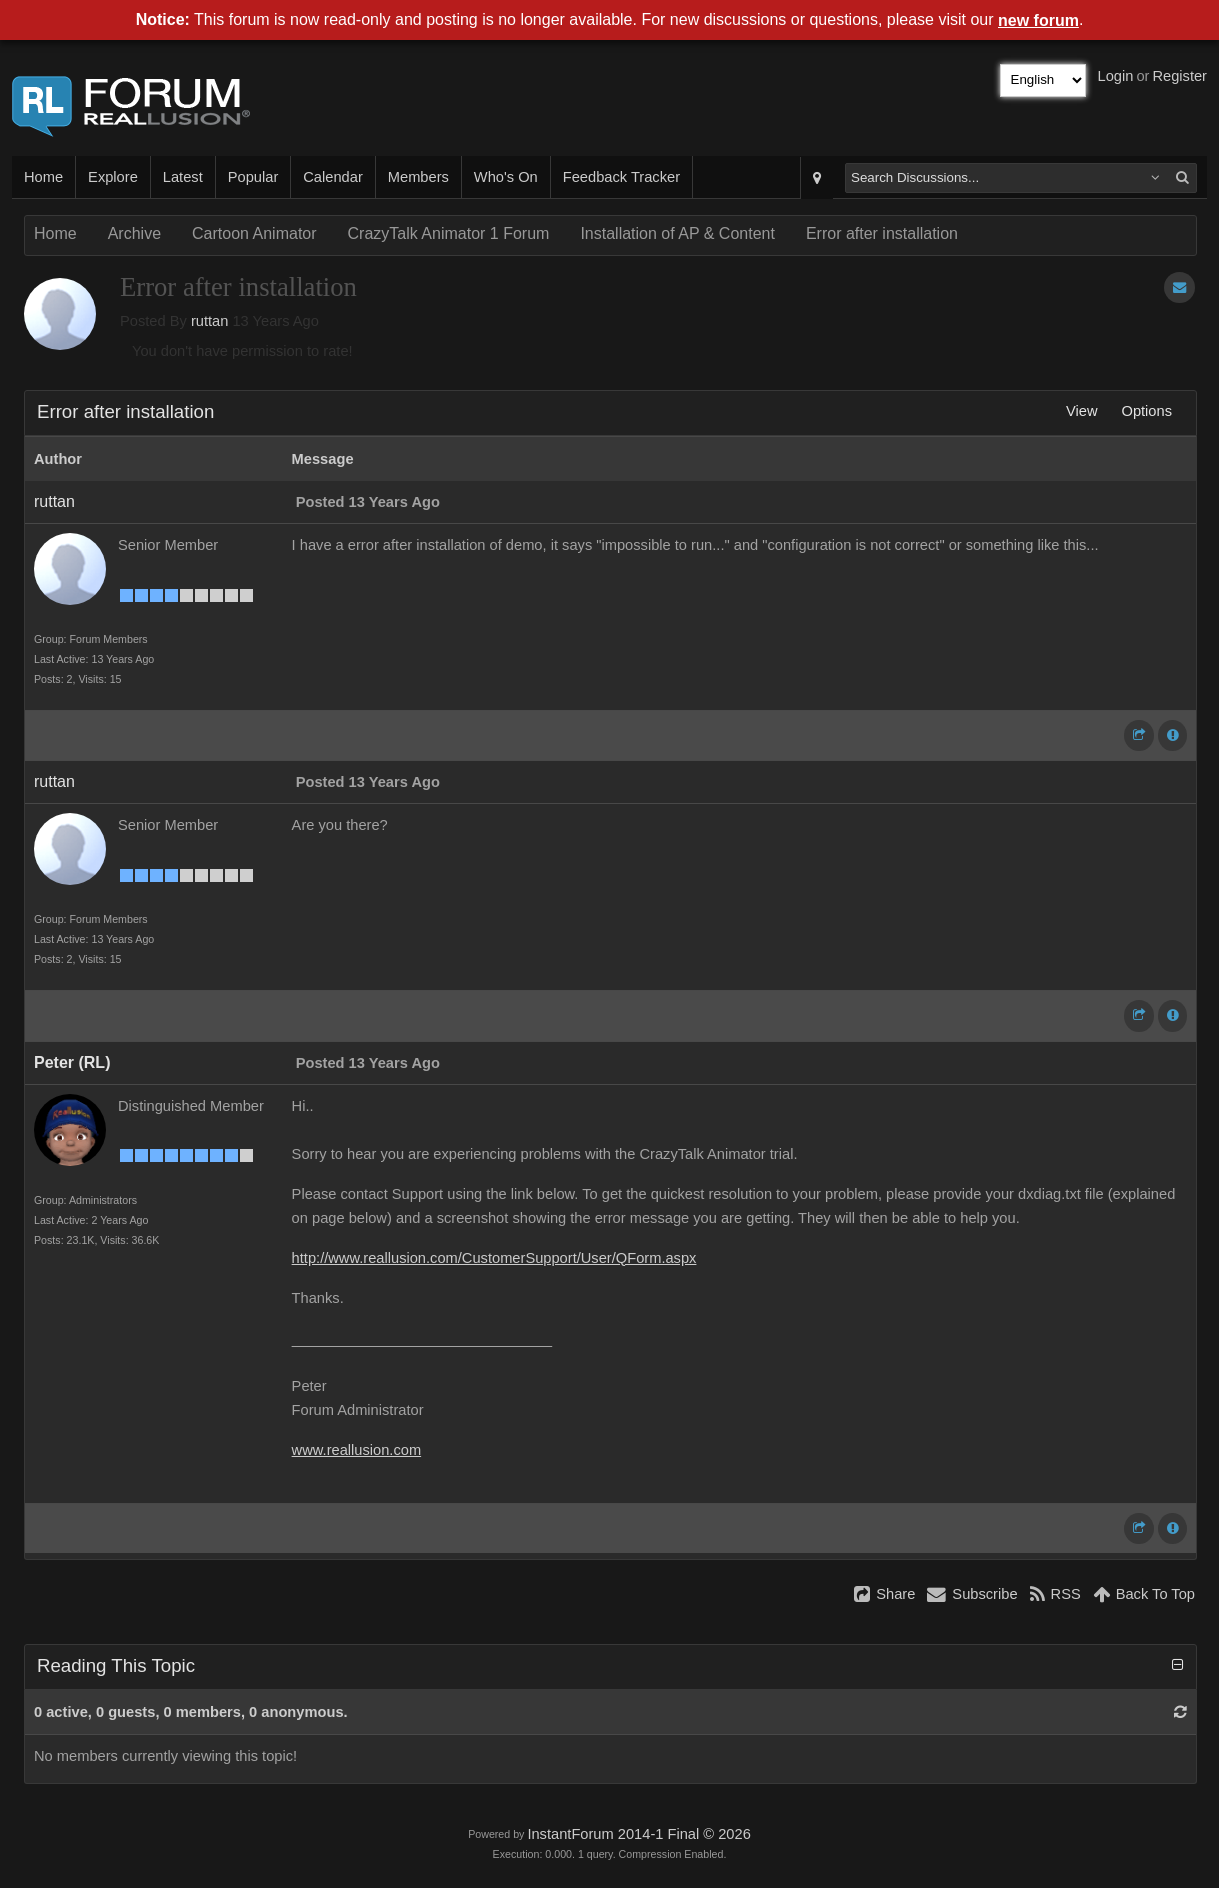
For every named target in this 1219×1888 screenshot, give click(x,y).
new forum (1038, 20)
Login (1116, 76)
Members (418, 177)
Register (1179, 76)
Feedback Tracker (621, 177)
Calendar (332, 177)
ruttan (209, 321)
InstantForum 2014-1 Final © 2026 (638, 1834)
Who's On (506, 177)
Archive (134, 233)
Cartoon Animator (254, 233)
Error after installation (882, 233)
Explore (113, 177)
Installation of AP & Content (677, 233)
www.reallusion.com (357, 1450)
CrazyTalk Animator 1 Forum (449, 233)
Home (43, 177)
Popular (253, 177)
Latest (183, 177)
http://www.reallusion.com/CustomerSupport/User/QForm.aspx (494, 1258)
